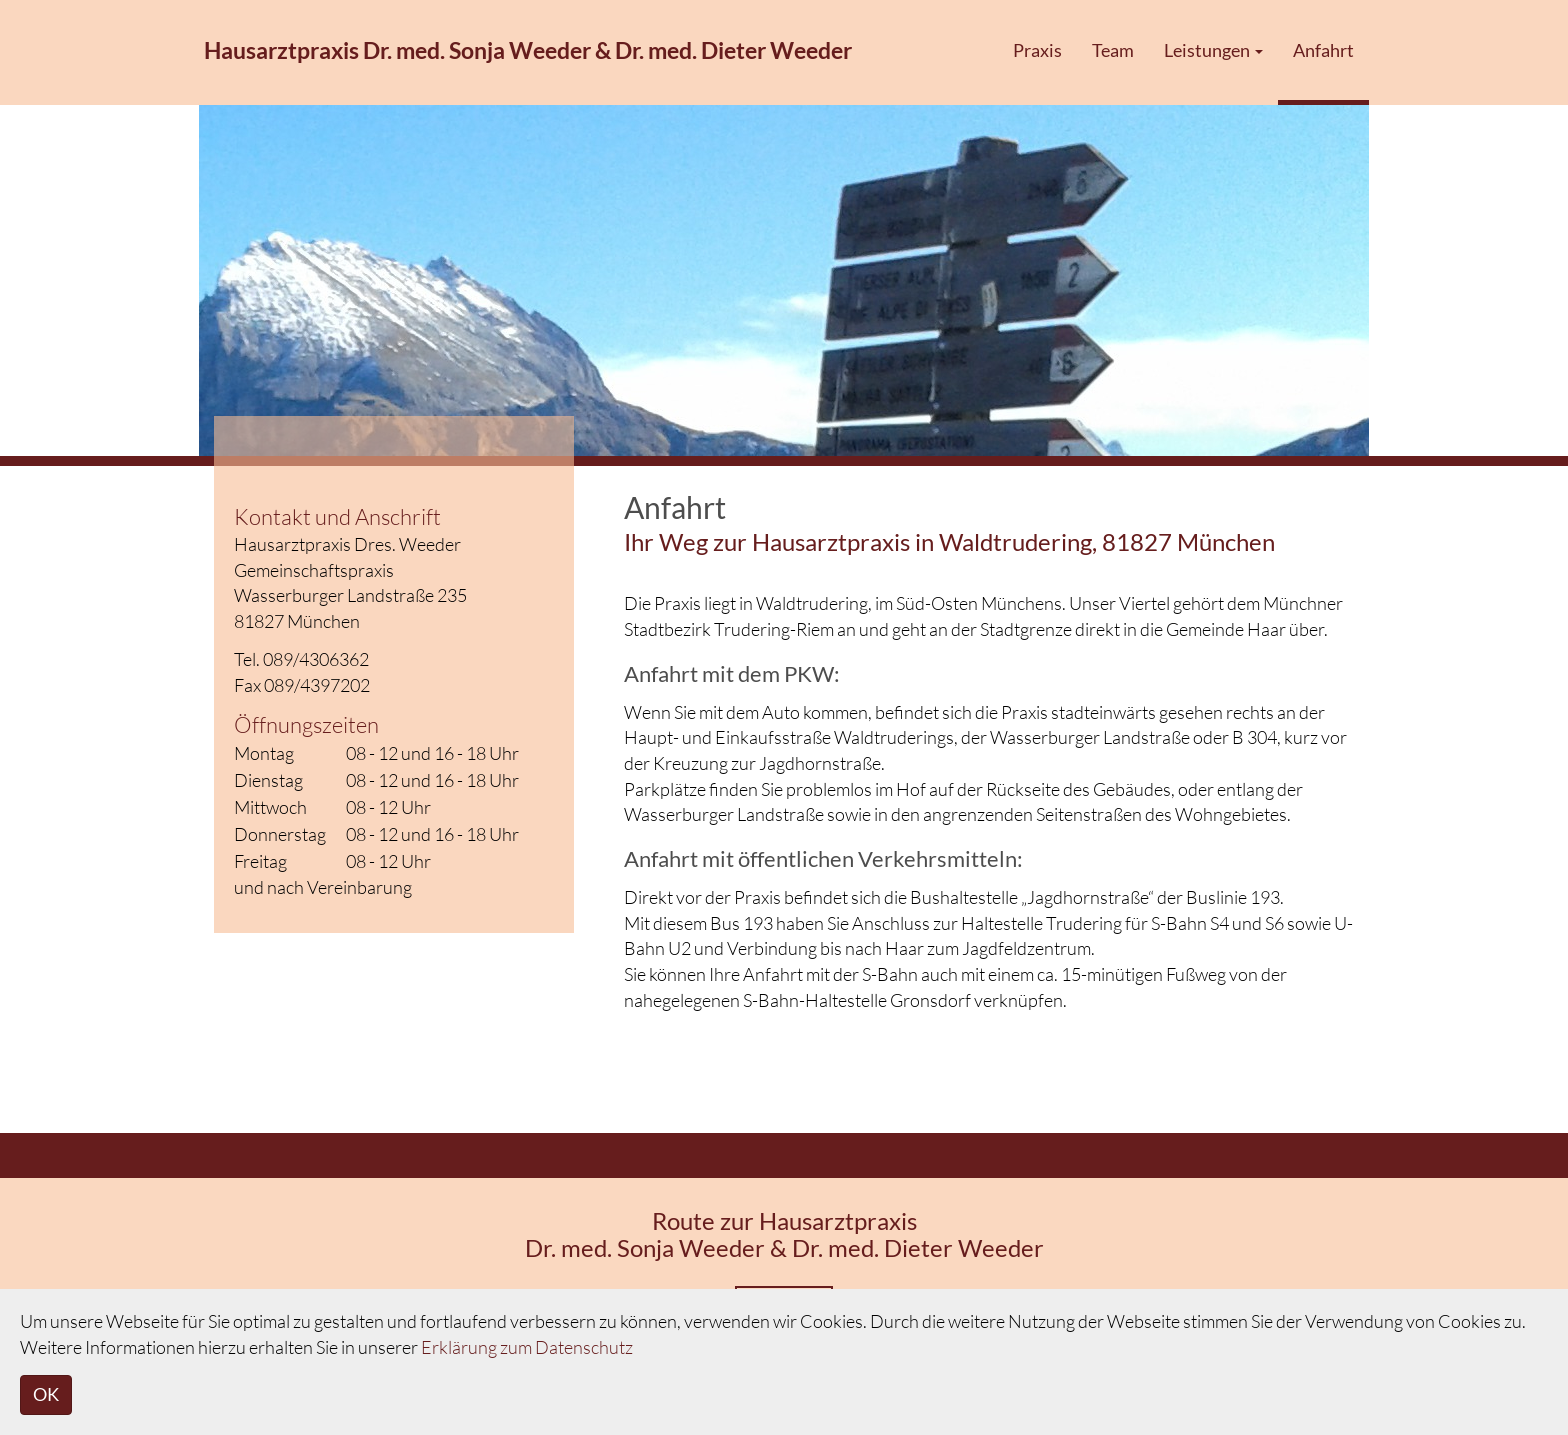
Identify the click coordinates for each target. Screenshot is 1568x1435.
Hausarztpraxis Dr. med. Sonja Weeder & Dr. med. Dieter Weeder (528, 50)
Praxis (1037, 50)
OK (46, 1394)
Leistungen (1213, 50)
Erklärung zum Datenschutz (527, 1347)
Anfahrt (1323, 50)
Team (1113, 50)
